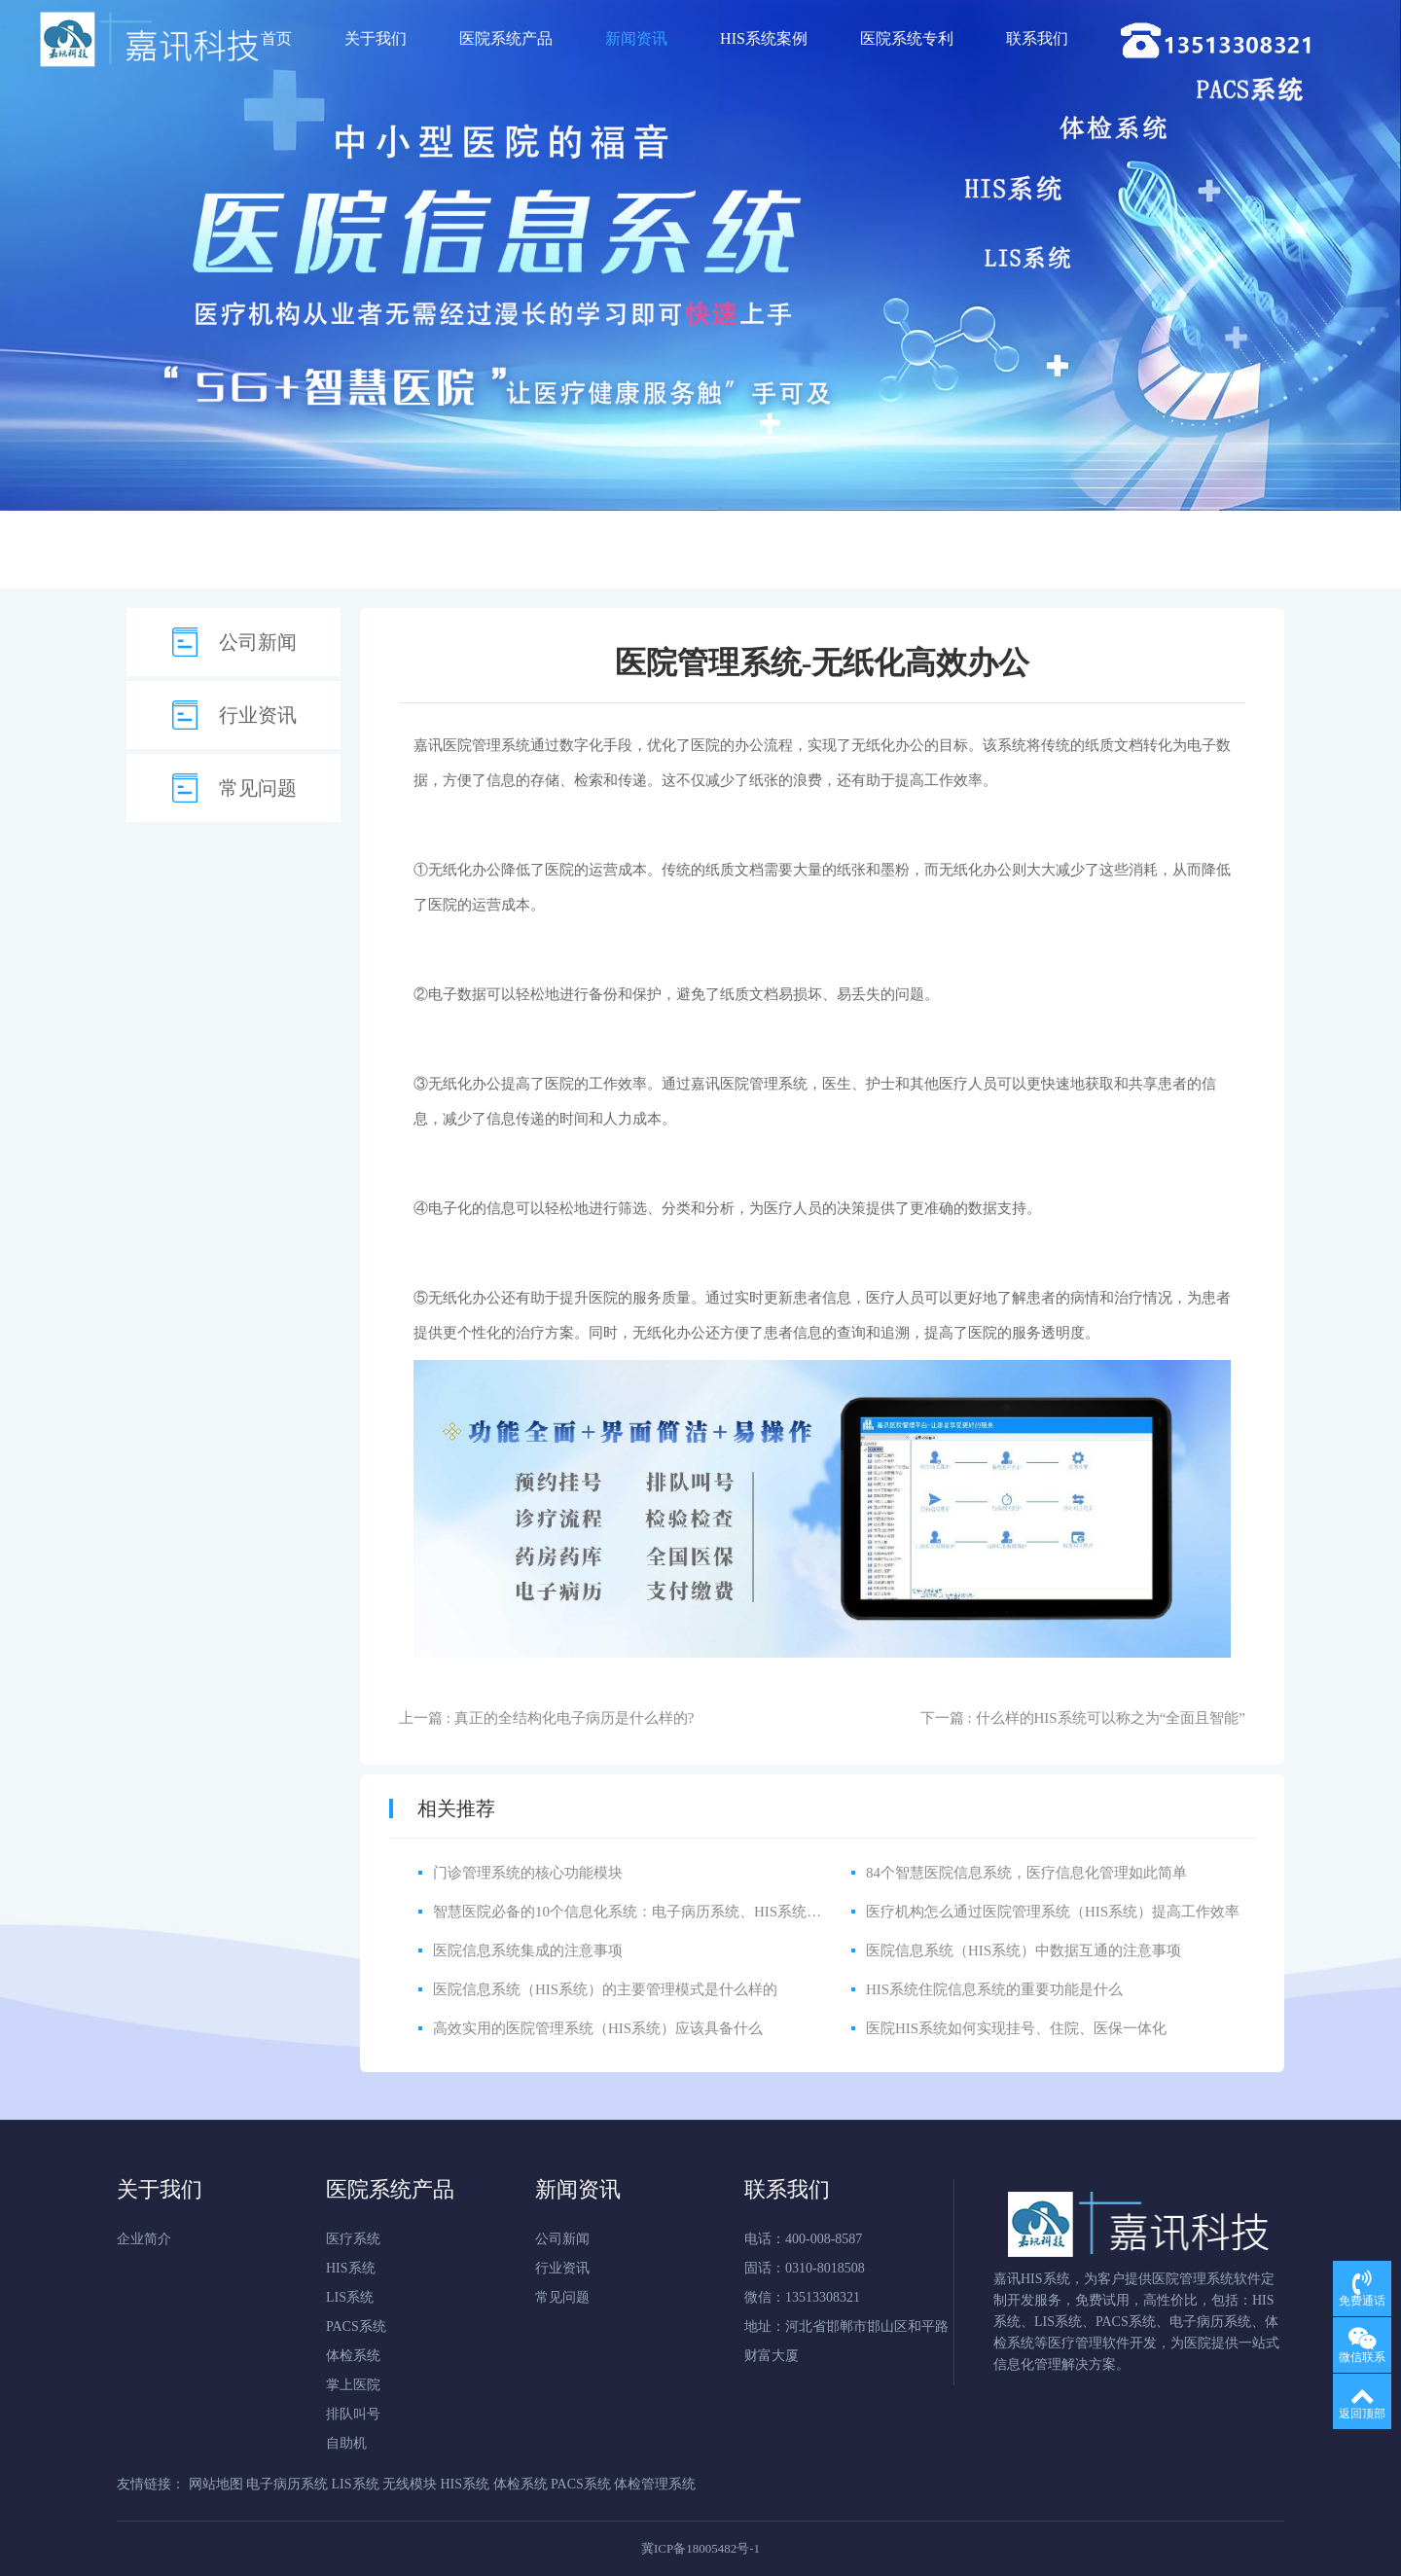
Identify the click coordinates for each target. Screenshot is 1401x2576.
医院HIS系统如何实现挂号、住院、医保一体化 (1016, 2028)
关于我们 (375, 38)
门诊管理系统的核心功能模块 (528, 1872)
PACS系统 (356, 2326)
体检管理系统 (655, 2484)
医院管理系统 (486, 745)
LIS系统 (350, 2297)
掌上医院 (353, 2385)
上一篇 (546, 1718)
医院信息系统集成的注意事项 (528, 1950)
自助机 (346, 2443)
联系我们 (1037, 38)
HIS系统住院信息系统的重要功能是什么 (994, 1989)
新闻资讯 (636, 38)
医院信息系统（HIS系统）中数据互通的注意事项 (1023, 1950)
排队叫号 (353, 2414)
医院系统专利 (906, 38)
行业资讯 (258, 715)
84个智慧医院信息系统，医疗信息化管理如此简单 (1026, 1872)
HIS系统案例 (764, 38)
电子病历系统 (287, 2484)
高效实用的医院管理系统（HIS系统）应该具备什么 (598, 2028)
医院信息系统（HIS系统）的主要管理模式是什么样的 (605, 1989)
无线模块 (409, 2484)
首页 (276, 38)
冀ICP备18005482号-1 (700, 2548)
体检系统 (353, 2355)
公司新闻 (258, 642)
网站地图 (216, 2484)
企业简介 (144, 2239)
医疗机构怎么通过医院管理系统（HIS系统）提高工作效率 (1052, 1911)
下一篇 (1082, 1718)
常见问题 (258, 788)
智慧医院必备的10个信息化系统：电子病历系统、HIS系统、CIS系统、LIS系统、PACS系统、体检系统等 (769, 1911)
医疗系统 (353, 2239)
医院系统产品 (506, 38)
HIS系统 (351, 2268)
